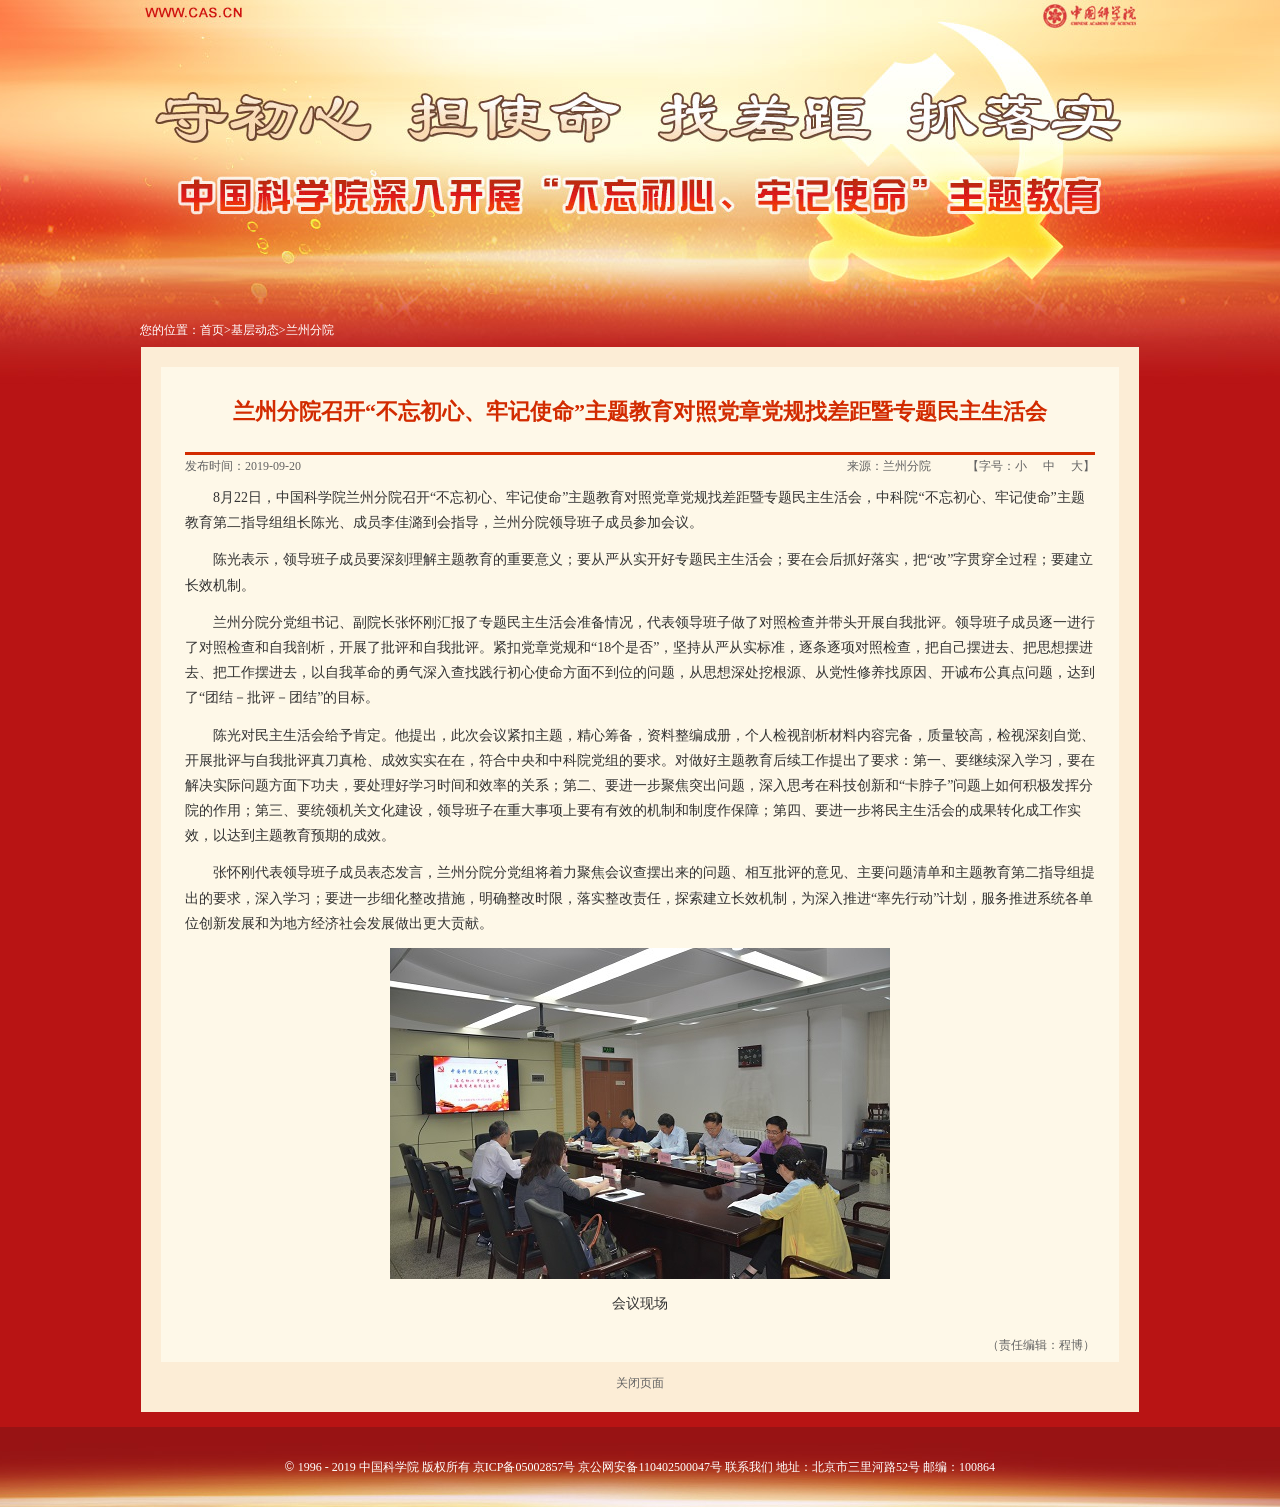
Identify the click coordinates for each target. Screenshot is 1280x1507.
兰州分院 (310, 330)
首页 (212, 330)
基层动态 (255, 330)
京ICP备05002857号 (524, 1467)
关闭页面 (640, 1383)
